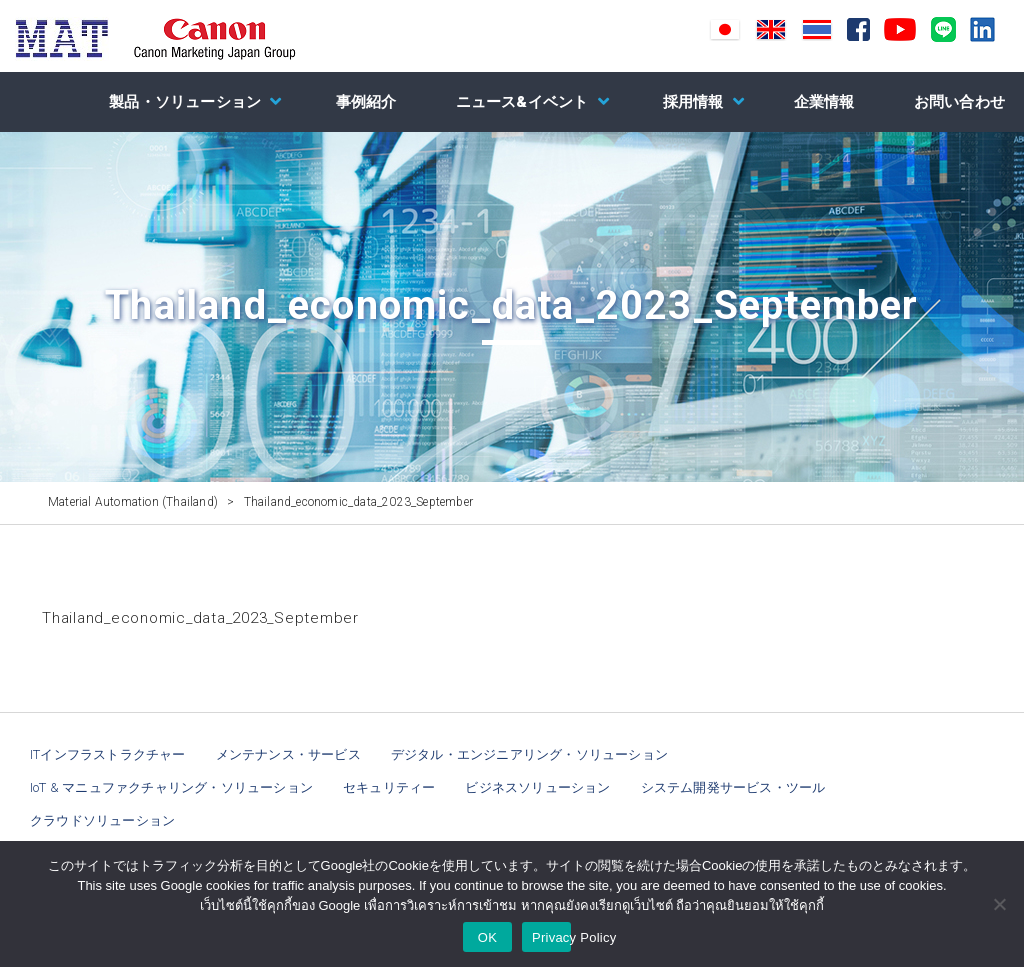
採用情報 (693, 102)
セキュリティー (389, 787)
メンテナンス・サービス (288, 754)
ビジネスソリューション (537, 787)
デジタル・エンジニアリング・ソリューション (529, 754)
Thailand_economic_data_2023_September (200, 618)
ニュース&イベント (522, 102)
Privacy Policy (551, 937)
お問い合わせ (959, 102)
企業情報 (824, 102)
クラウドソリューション (102, 820)
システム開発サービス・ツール (733, 787)
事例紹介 (366, 102)
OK (487, 937)
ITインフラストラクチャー (108, 754)
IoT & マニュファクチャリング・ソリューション (171, 787)
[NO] (999, 904)
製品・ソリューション (185, 102)
